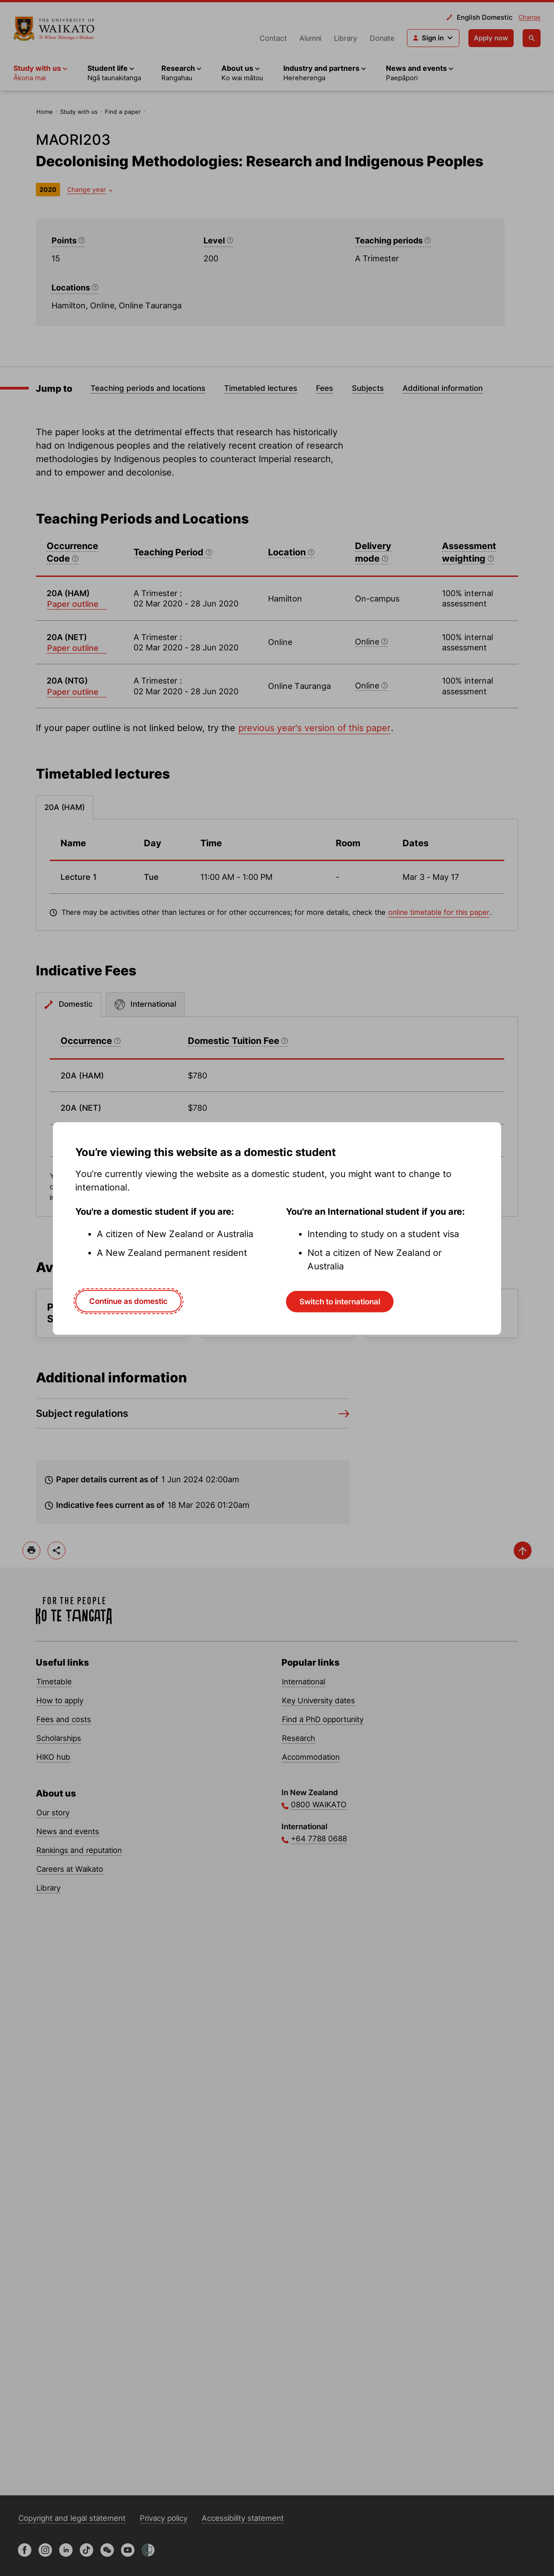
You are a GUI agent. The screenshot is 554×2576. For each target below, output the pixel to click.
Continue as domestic (128, 1301)
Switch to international (339, 1301)
